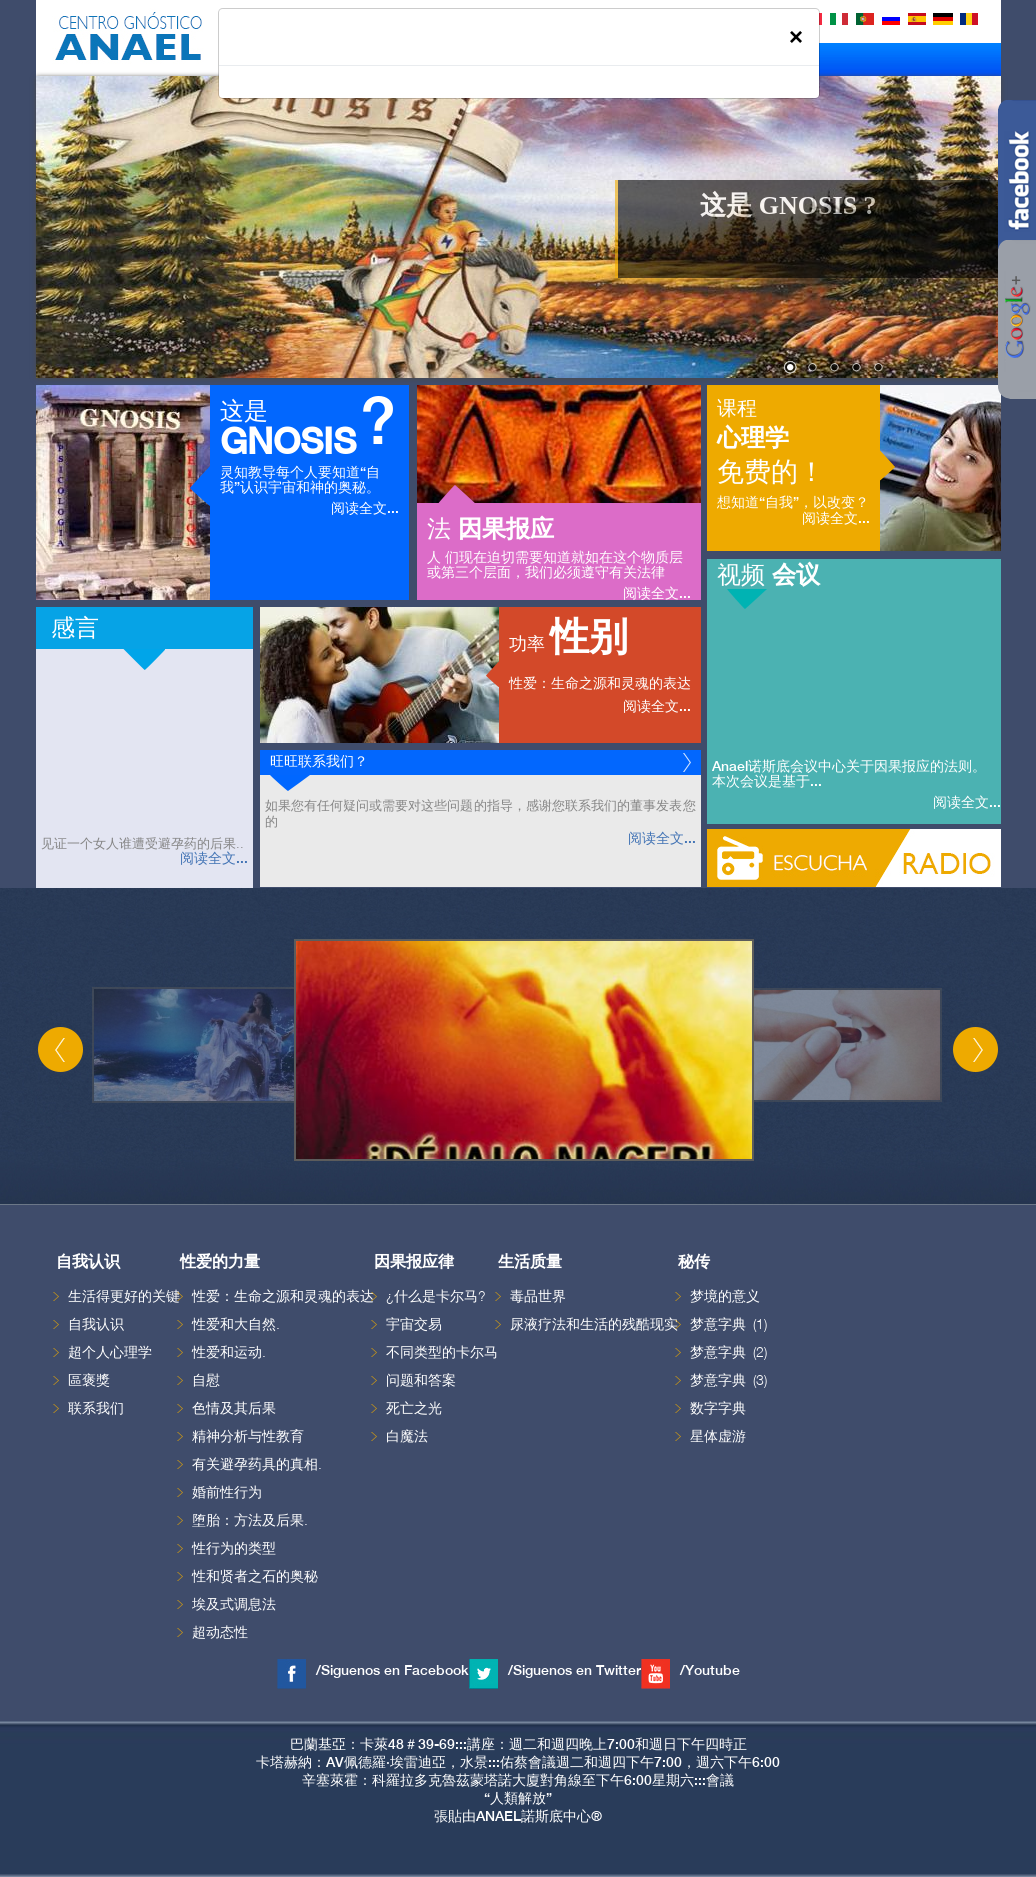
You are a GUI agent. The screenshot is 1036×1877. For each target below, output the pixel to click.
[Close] (796, 37)
